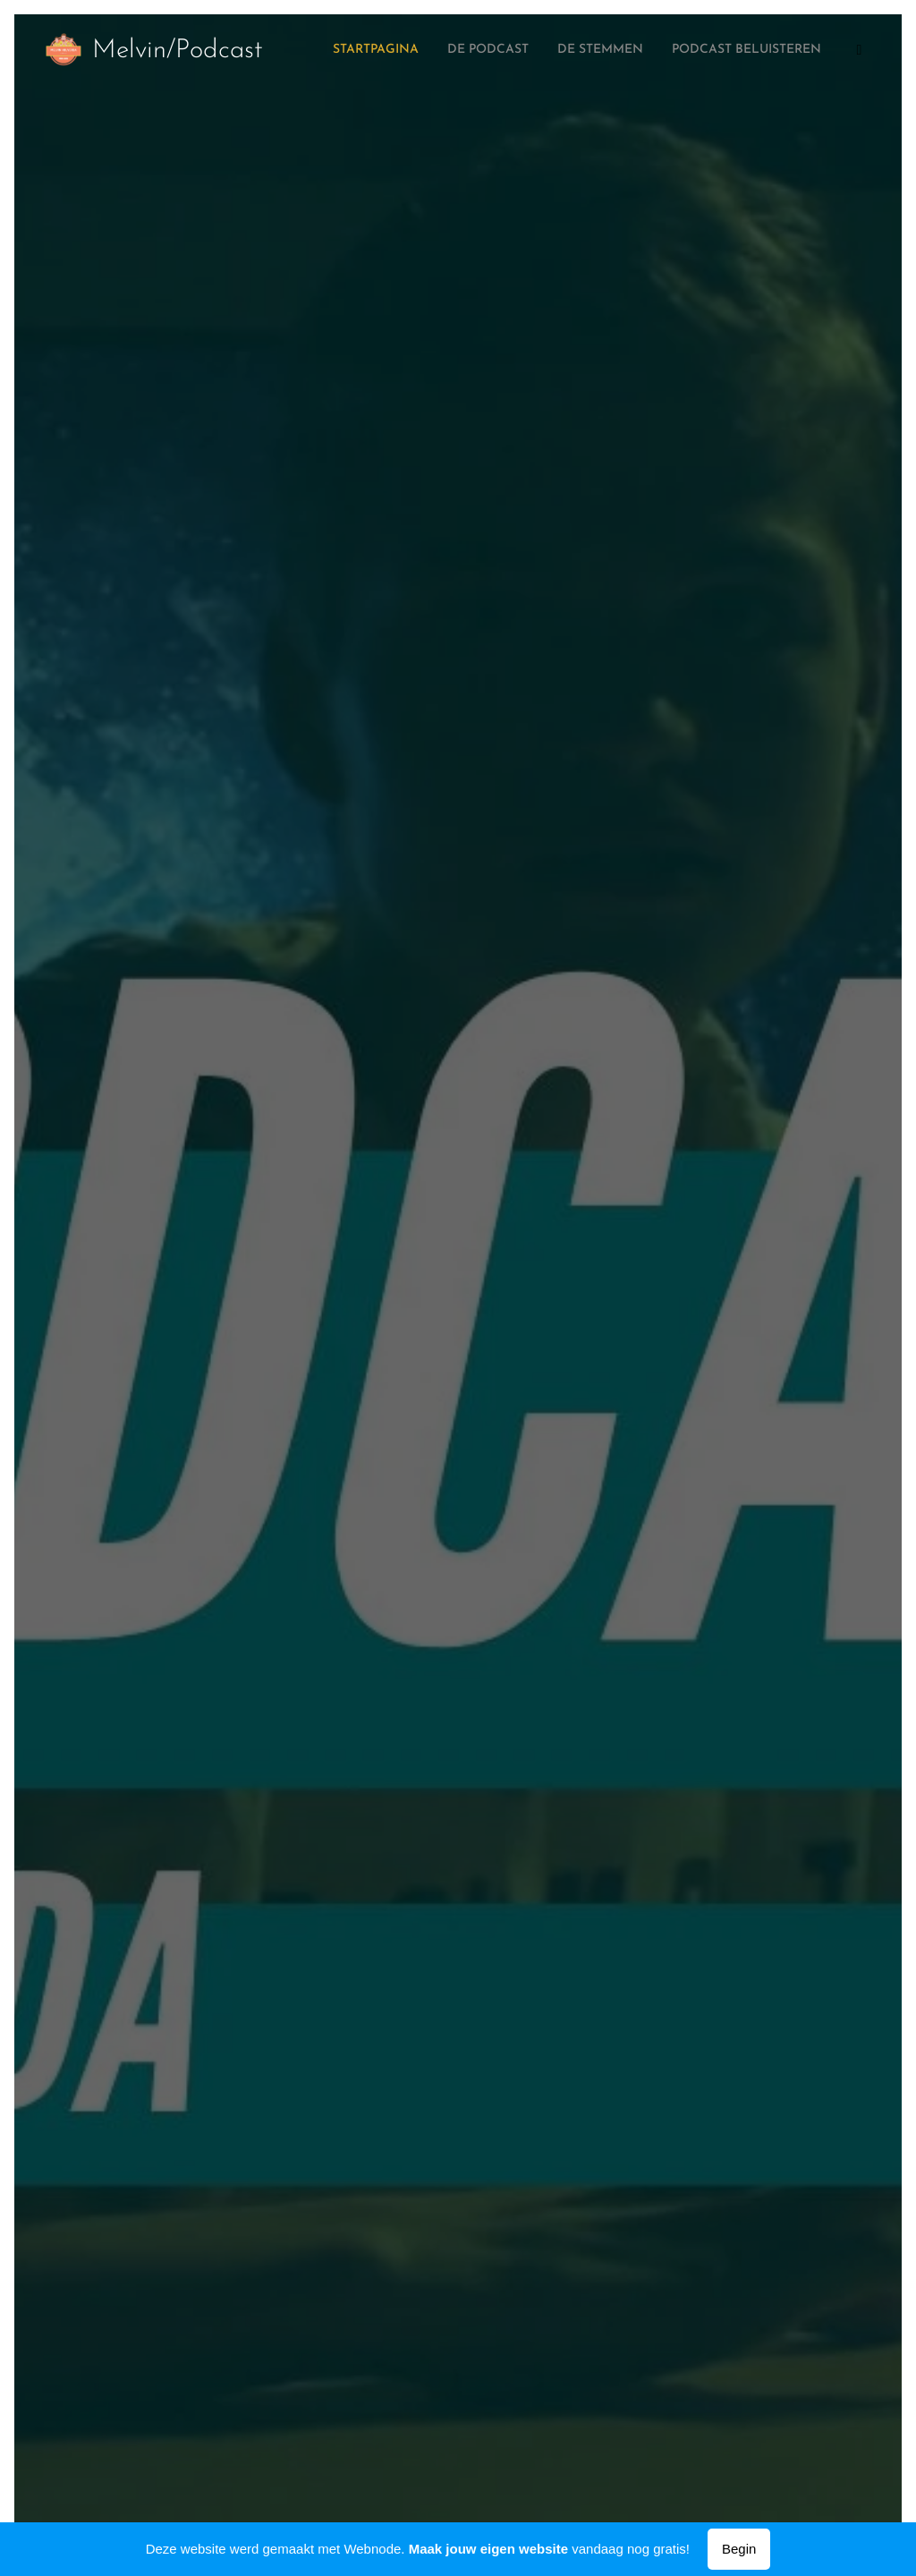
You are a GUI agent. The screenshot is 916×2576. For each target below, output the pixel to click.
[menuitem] (732, 51)
